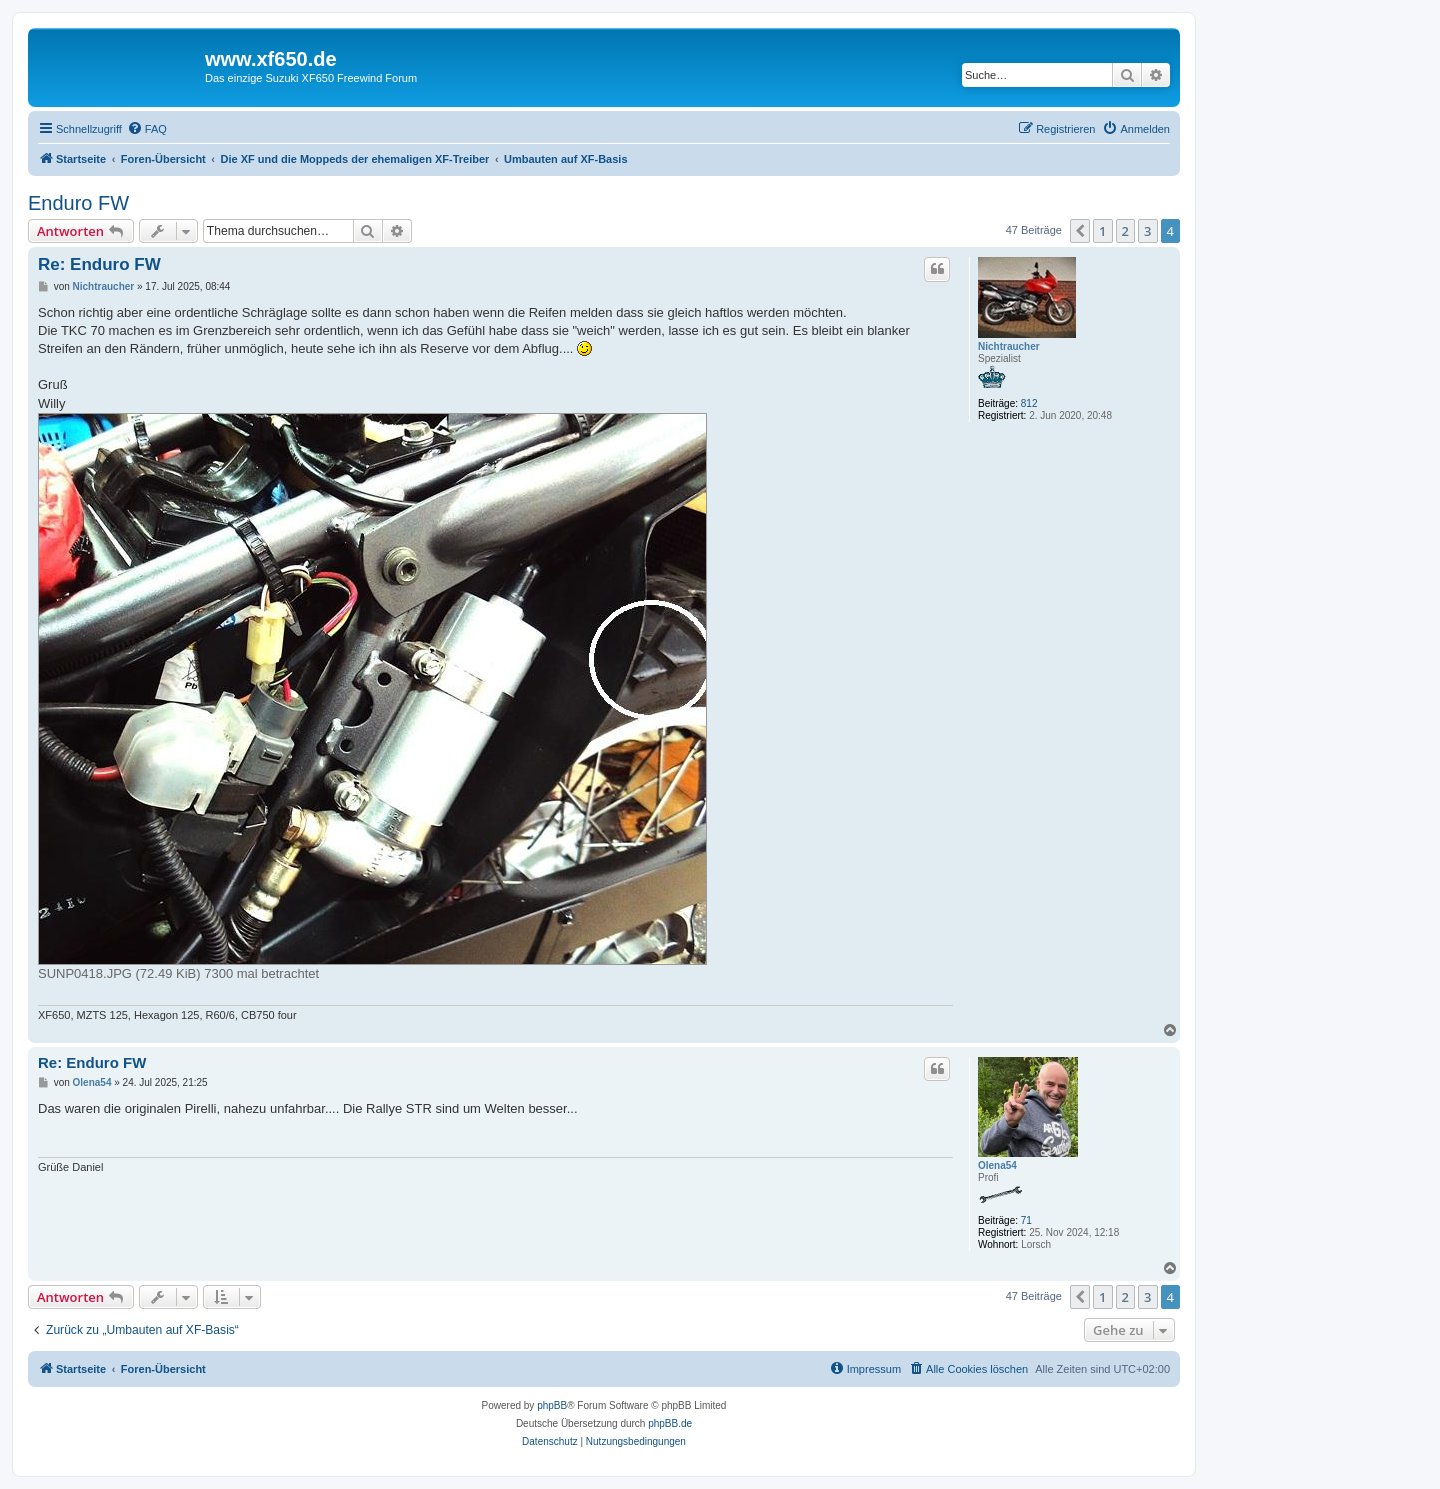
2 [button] (1125, 231)
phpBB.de (670, 1423)
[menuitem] (147, 129)
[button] (1080, 231)
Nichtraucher (1009, 346)
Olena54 (997, 1165)
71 (1026, 1220)
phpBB (552, 1405)
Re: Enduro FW (99, 264)
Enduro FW (78, 203)
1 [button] (1102, 231)
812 (1029, 403)
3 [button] (1147, 231)
